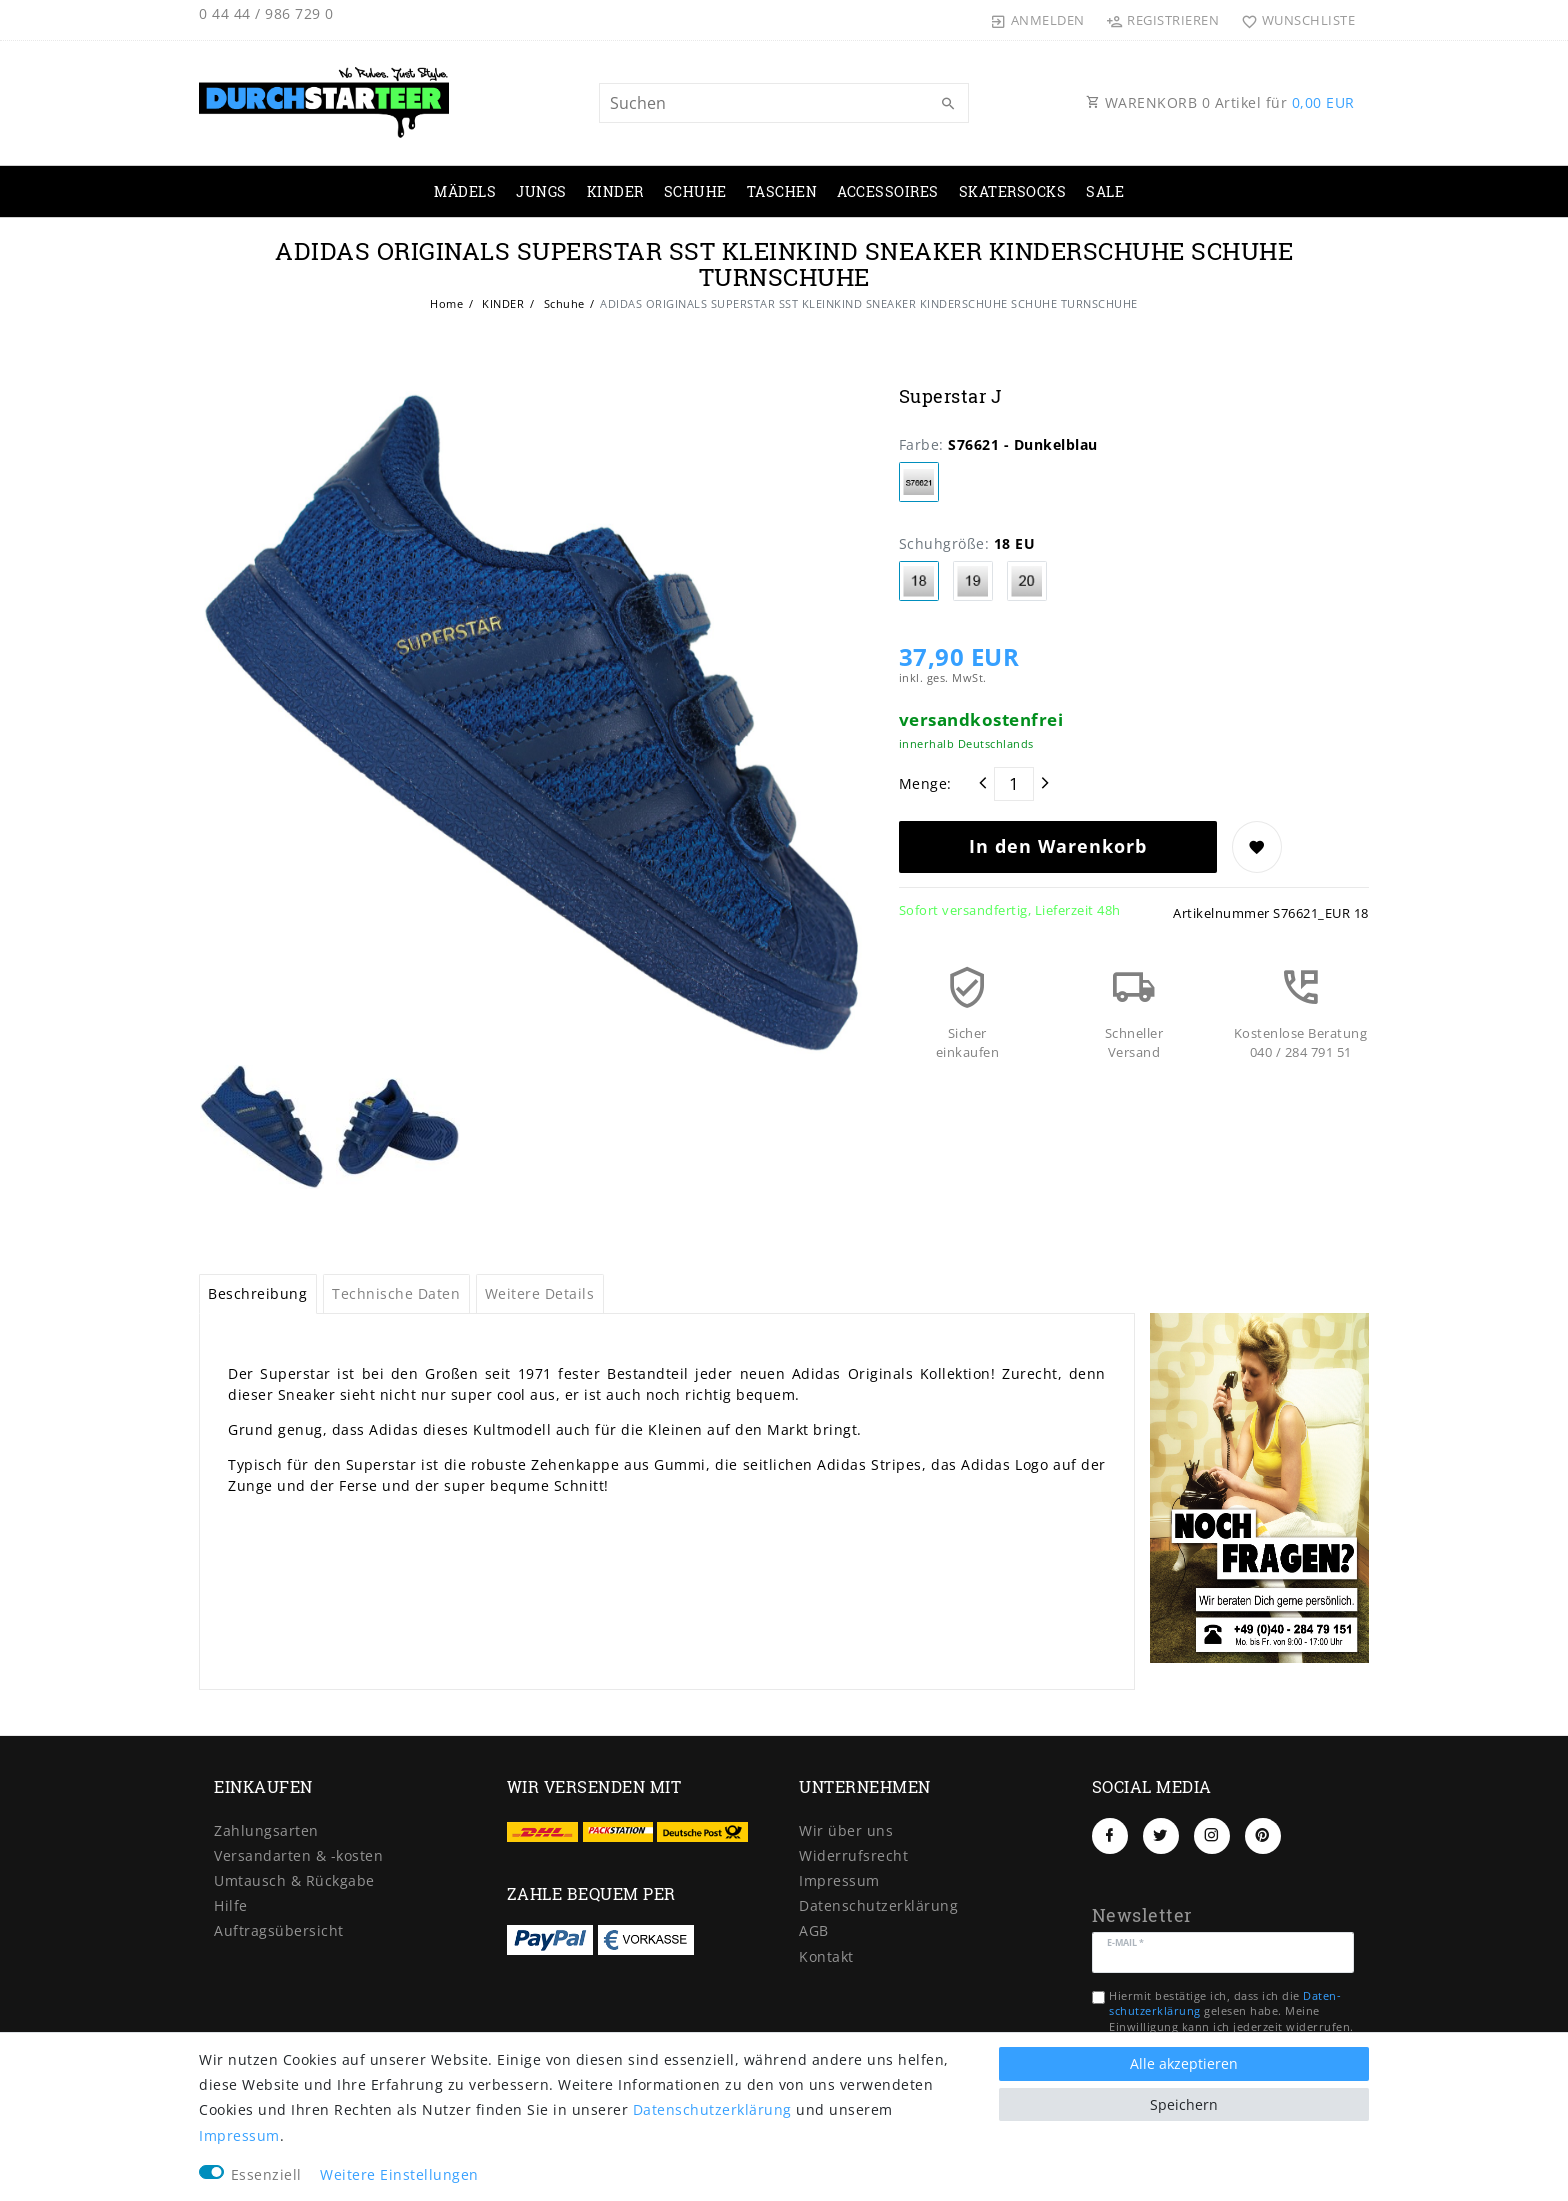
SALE (1105, 191)
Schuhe (562, 303)
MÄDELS (465, 191)
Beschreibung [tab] (257, 1293)
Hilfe (231, 1905)
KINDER (615, 191)
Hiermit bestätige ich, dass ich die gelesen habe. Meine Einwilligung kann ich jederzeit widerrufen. (1231, 2011)
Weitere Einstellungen (399, 2174)
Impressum (839, 1880)
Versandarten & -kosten (298, 1855)
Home (446, 303)
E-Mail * (1126, 1941)
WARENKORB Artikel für (1220, 102)
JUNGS (541, 191)
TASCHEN (782, 191)
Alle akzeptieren (1184, 2063)
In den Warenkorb (1058, 846)
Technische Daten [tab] (396, 1293)
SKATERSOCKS (1013, 191)
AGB (814, 1930)
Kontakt (826, 1956)
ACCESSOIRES (888, 191)
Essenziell (266, 2174)
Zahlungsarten (266, 1830)
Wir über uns (846, 1830)
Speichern (1184, 2104)
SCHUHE (695, 191)
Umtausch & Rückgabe (294, 1880)
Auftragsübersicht (279, 1930)
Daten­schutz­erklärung (878, 1905)
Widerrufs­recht (853, 1855)
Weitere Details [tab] (540, 1293)
